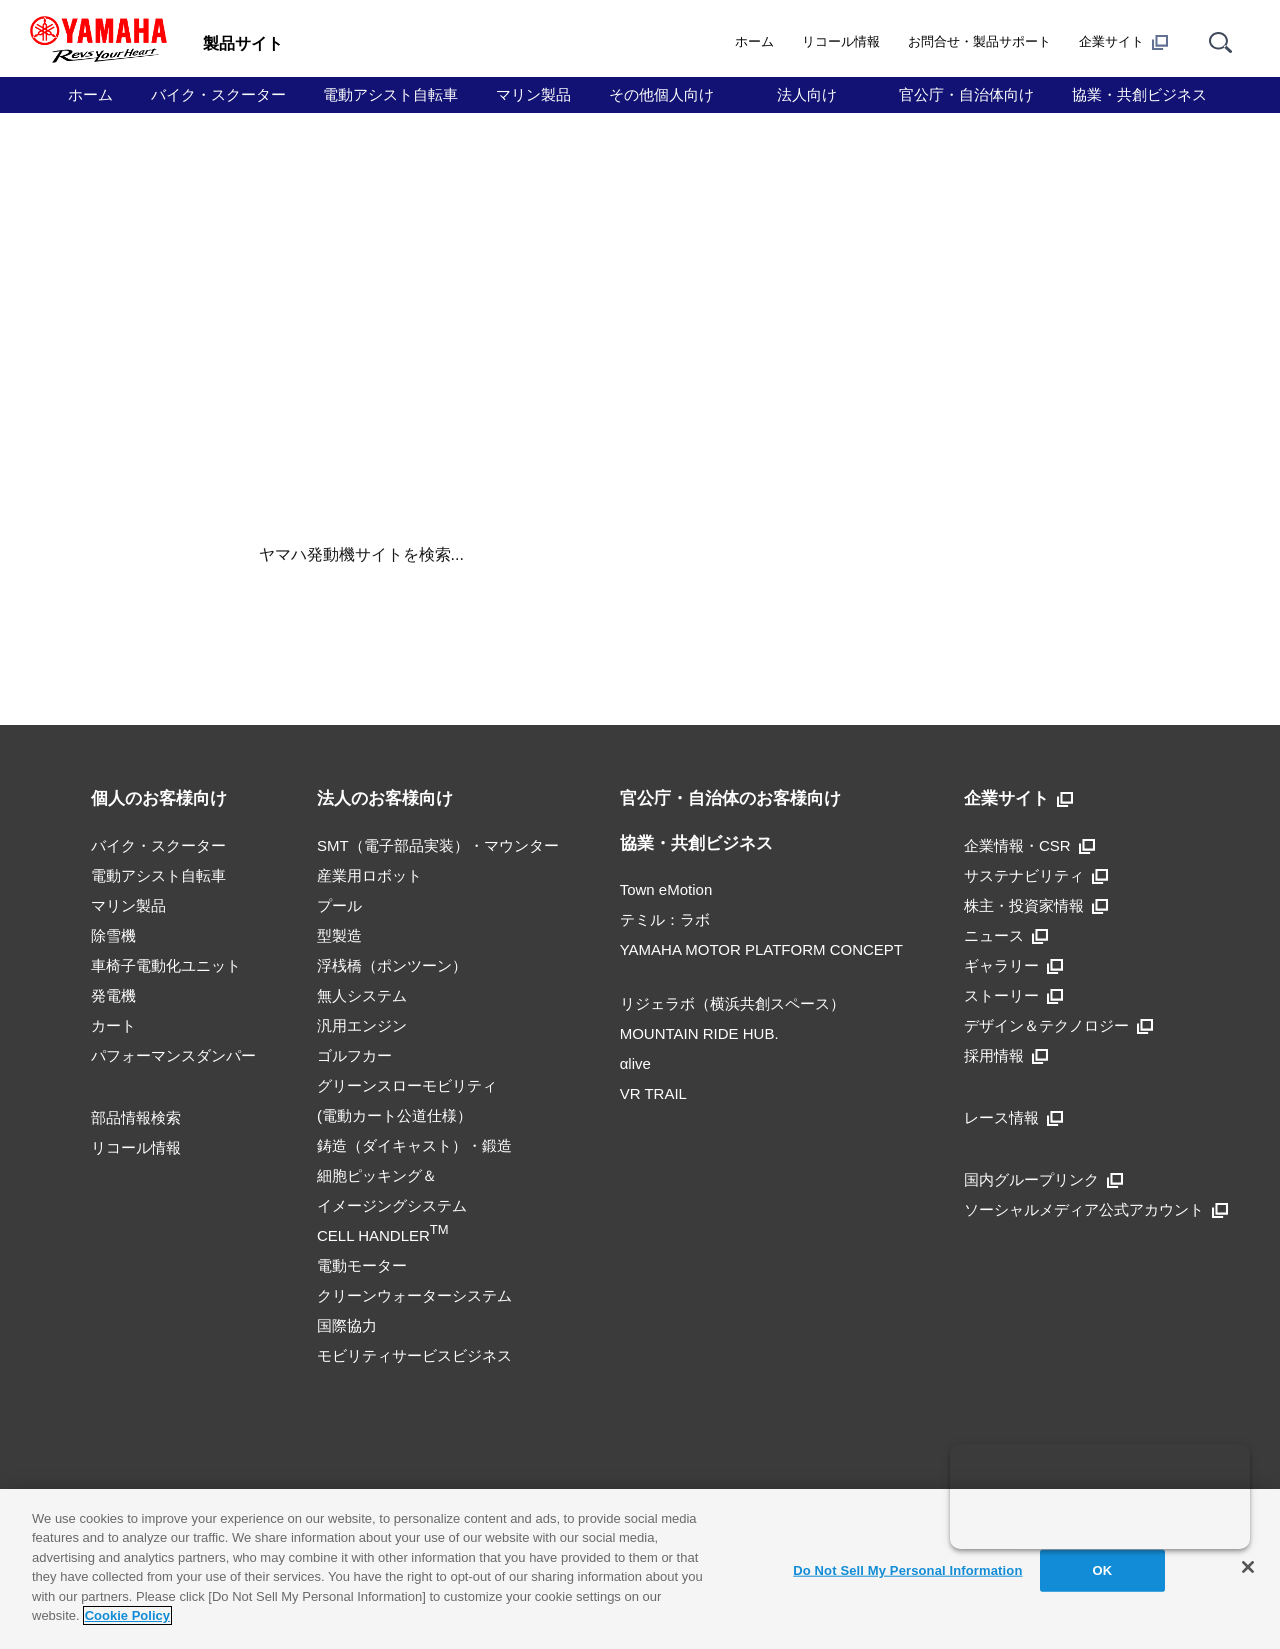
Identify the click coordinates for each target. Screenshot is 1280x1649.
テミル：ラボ (665, 919)
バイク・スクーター (218, 94)
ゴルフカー (354, 1055)
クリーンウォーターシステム (414, 1295)
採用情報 (1006, 1055)
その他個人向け (661, 94)
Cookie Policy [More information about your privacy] (127, 1615)
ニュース (1006, 935)
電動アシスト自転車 (390, 94)
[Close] (1248, 1567)
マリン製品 (533, 94)
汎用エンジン (362, 1025)
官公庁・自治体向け (966, 94)
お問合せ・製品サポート (979, 41)
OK (1103, 1570)
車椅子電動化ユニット (166, 965)
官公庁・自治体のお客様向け (730, 798)
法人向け (807, 94)
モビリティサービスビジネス (414, 1355)
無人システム (362, 995)
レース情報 (1013, 1117)
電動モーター (362, 1265)
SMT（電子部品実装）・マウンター (438, 845)
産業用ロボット (369, 875)
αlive (635, 1063)
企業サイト (1123, 42)
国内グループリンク (1043, 1179)
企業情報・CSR (1029, 845)
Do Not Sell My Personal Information (907, 1570)
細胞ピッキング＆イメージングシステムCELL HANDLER (392, 1205)
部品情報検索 (136, 1117)
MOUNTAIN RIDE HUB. (699, 1033)
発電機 (113, 995)
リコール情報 (841, 41)
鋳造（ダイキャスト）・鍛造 (414, 1145)
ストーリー (1013, 995)
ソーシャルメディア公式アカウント (1096, 1209)
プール (339, 905)
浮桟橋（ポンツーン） (392, 965)
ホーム (754, 41)
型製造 (339, 935)
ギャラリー (1013, 965)
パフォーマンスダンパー (173, 1055)
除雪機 (113, 935)
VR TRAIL (653, 1093)
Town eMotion (666, 889)
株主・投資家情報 (1036, 905)
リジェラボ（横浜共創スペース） (732, 1003)
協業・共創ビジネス (1139, 94)
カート (113, 1025)
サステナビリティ (1036, 875)
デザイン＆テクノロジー (1058, 1025)
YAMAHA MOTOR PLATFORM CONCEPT (761, 949)
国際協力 (347, 1325)
